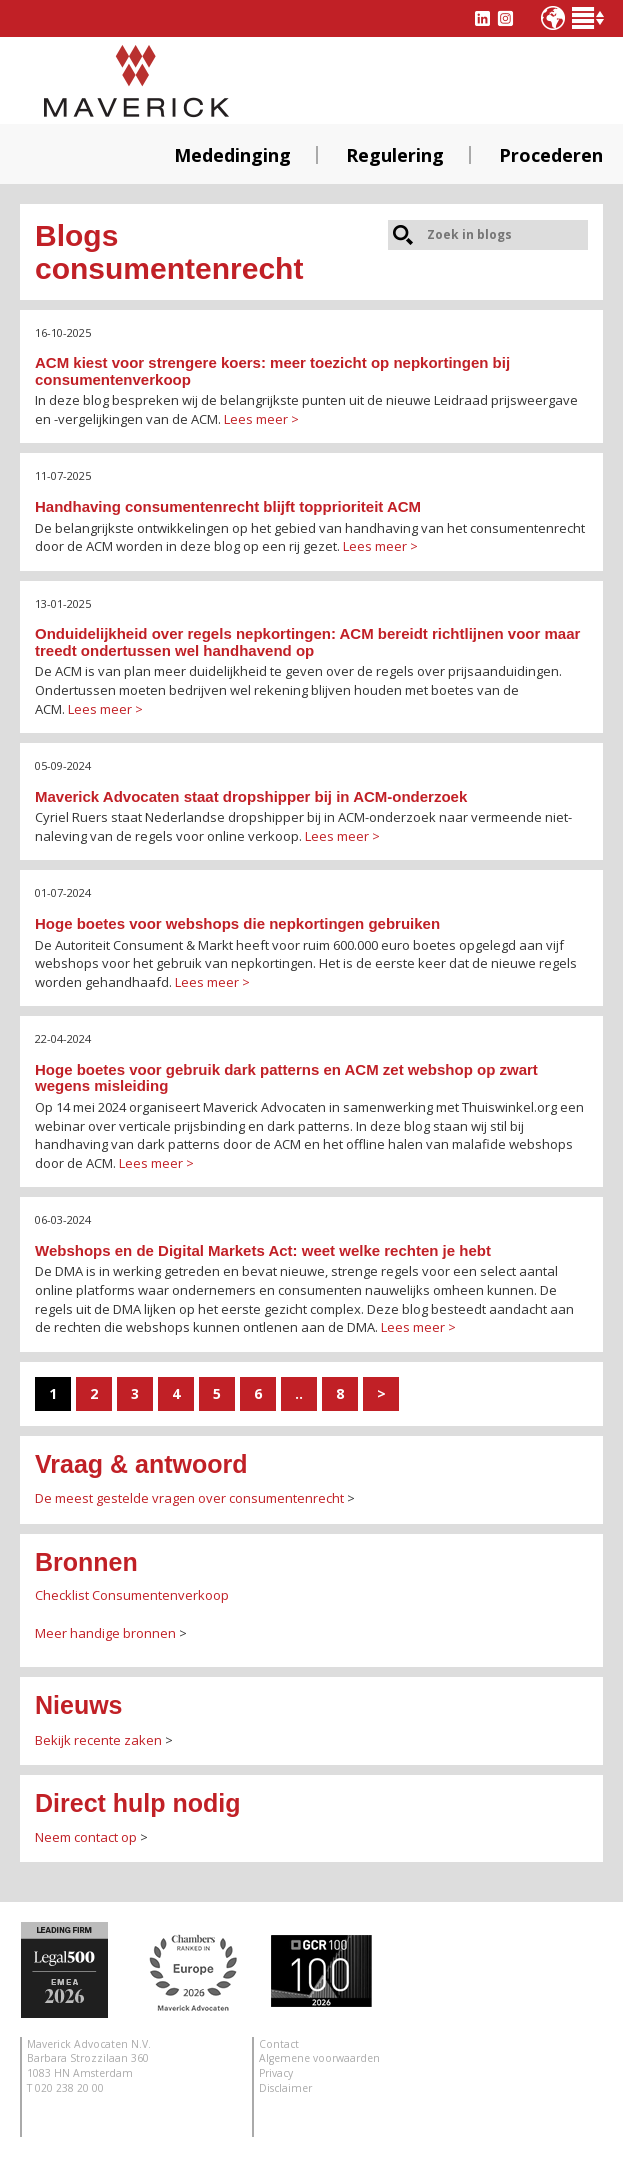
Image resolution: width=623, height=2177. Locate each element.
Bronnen (86, 1562)
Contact (279, 2044)
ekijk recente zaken (102, 1740)
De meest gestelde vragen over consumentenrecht (189, 1498)
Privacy (276, 2073)
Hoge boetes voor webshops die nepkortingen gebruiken (237, 923)
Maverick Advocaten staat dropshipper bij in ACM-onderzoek (251, 796)
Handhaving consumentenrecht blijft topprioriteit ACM (228, 506)
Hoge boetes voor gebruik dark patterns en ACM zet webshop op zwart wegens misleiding (286, 1078)
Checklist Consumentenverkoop (132, 1595)
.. (299, 1393)
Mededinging (232, 155)
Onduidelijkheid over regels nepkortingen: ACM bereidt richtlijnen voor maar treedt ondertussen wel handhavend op (307, 642)
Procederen (551, 155)
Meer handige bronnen (105, 1633)
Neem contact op (86, 1837)
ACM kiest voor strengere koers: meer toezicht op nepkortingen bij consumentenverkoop (272, 371)
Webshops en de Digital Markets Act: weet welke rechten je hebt (263, 1250)
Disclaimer (285, 2088)
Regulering (395, 155)
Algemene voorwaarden (319, 2058)
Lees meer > (261, 419)
